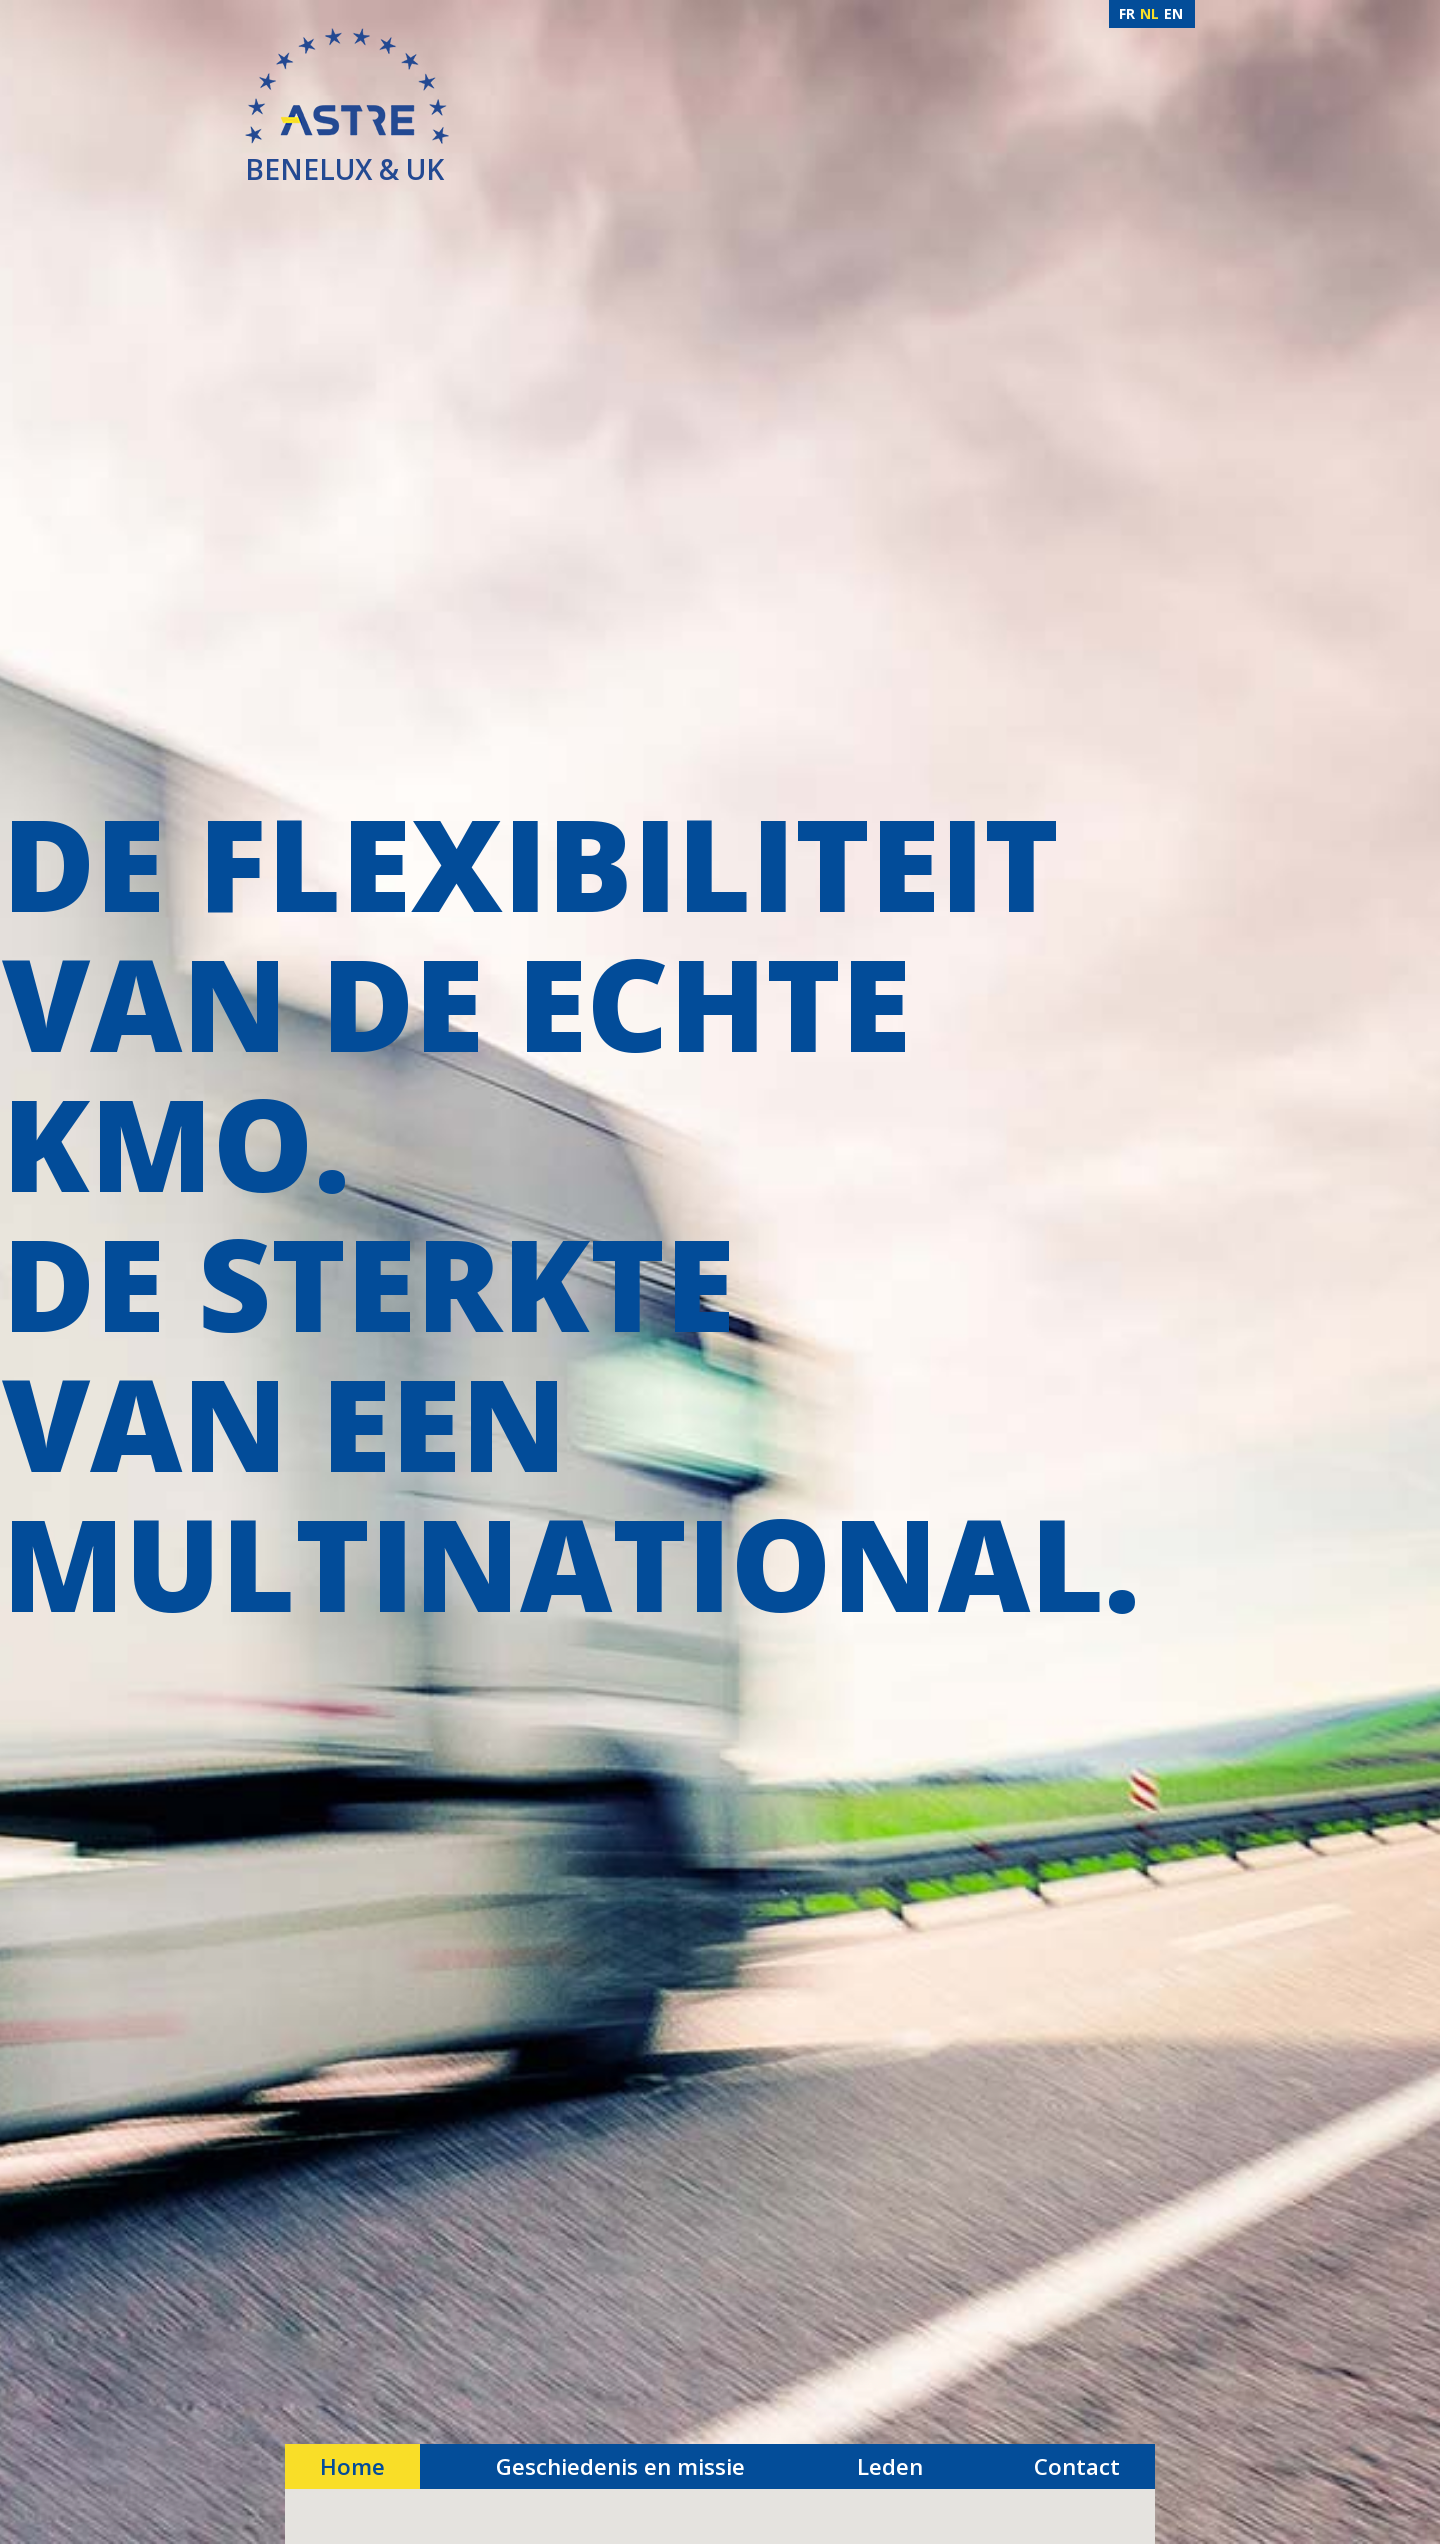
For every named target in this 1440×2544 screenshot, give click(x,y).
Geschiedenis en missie (620, 2466)
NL (1149, 13)
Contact (1077, 2466)
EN (1173, 13)
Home (352, 2466)
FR (1127, 13)
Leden (890, 2466)
